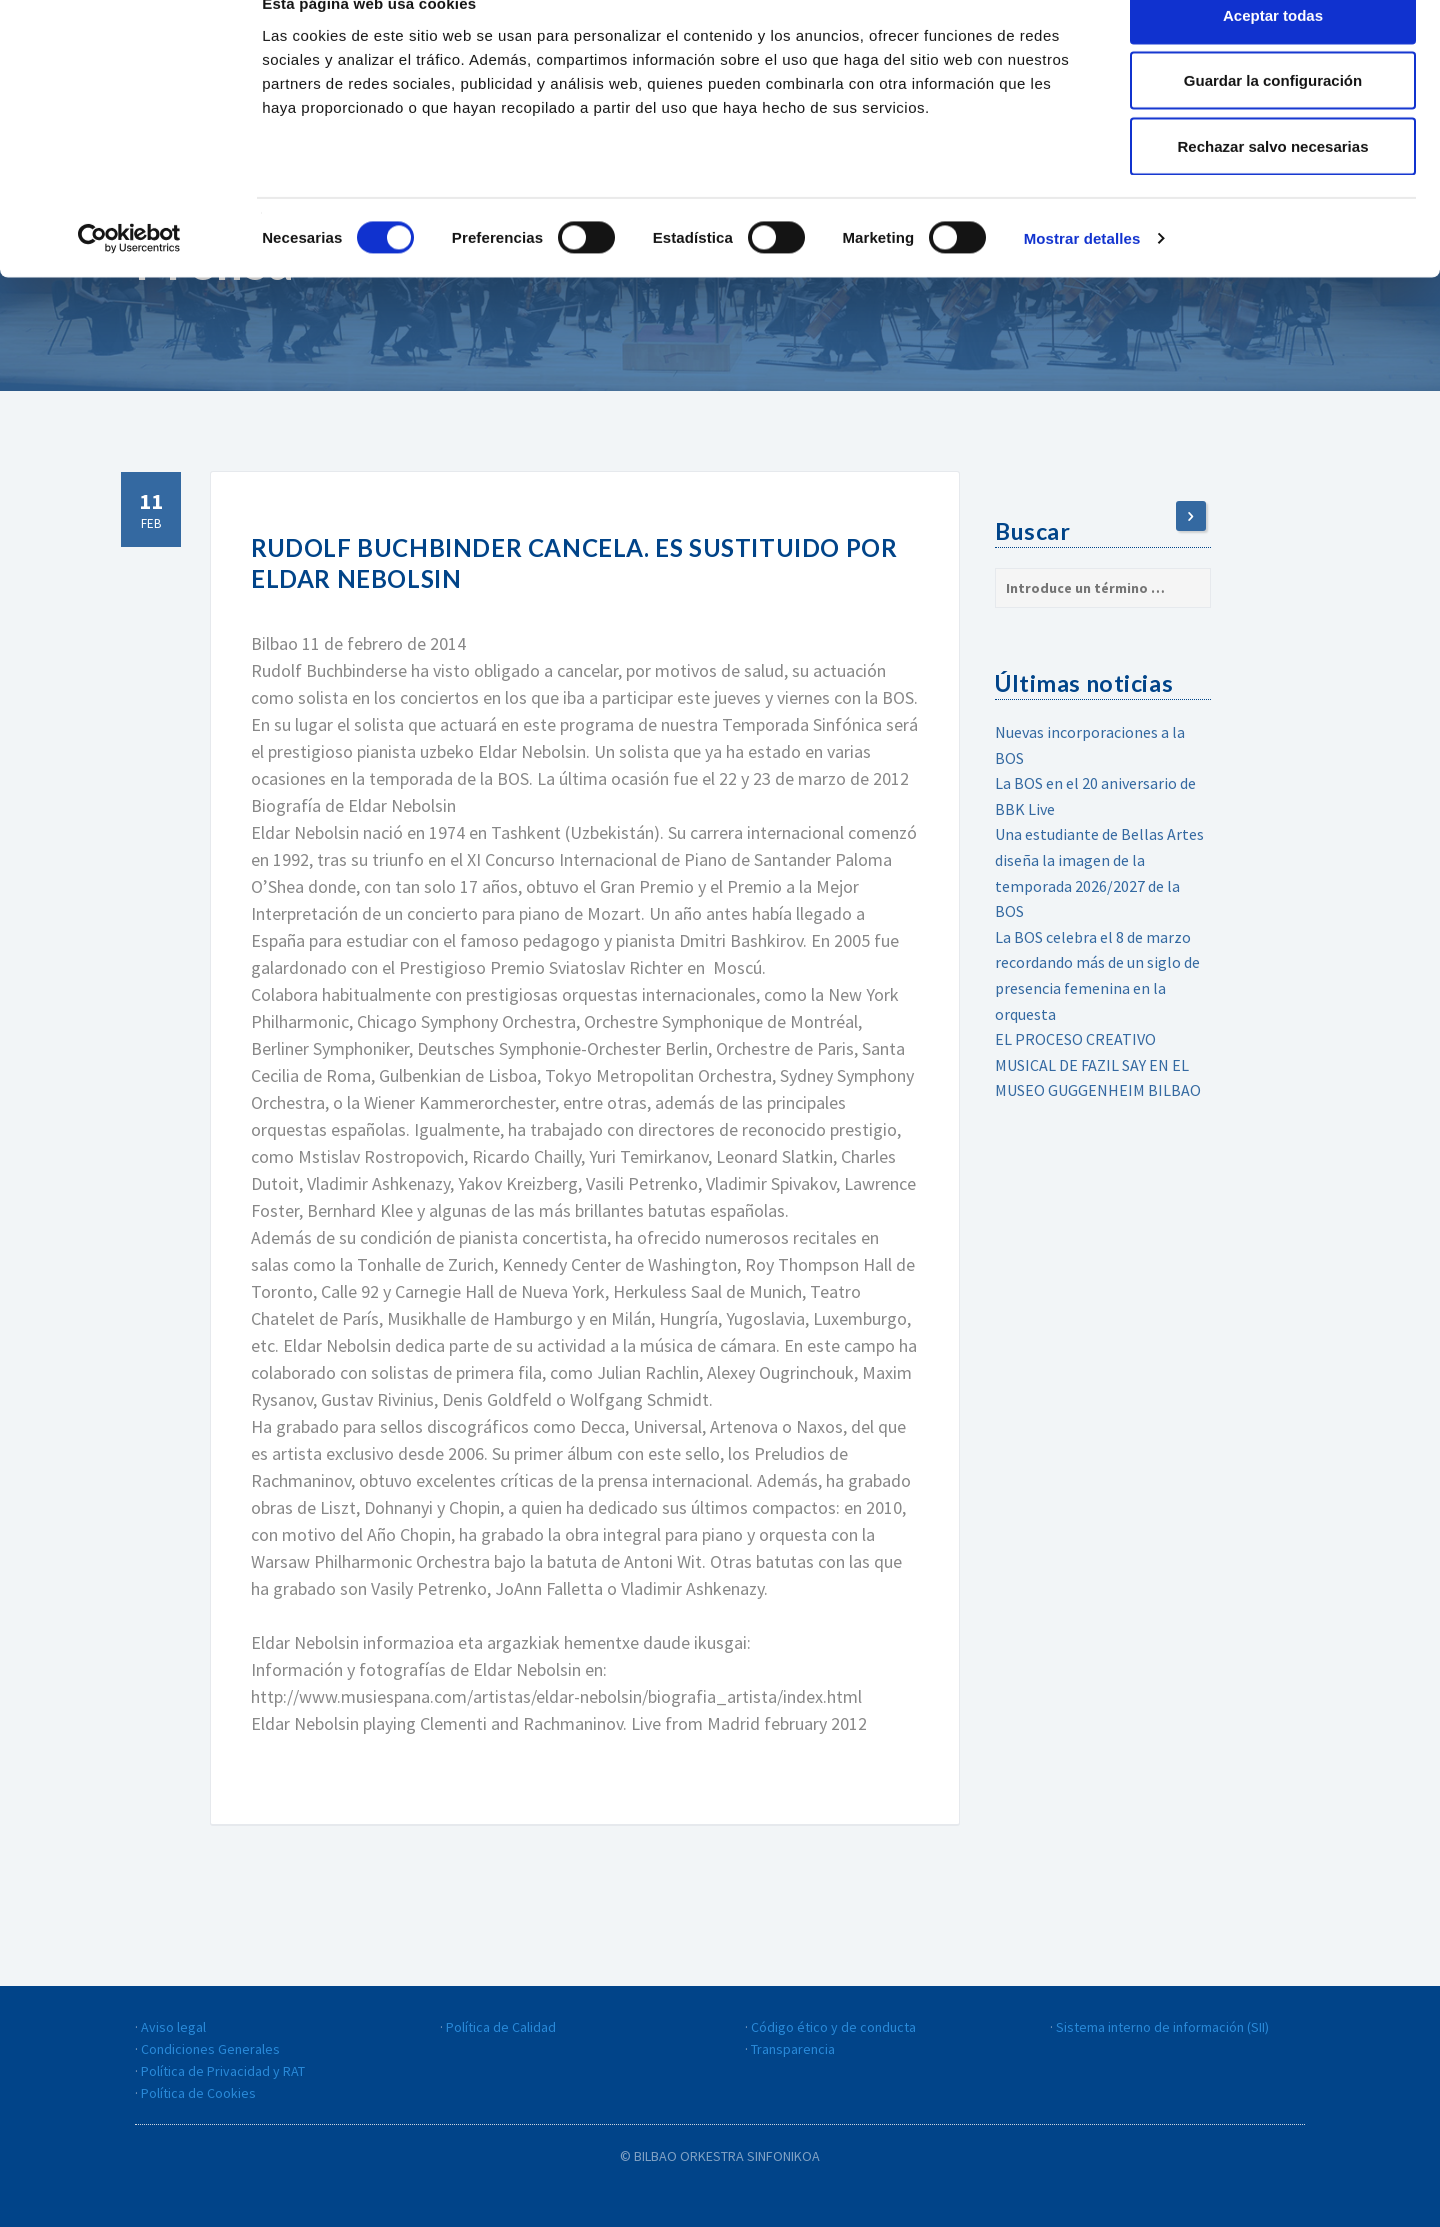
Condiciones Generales (210, 2049)
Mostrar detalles (1082, 275)
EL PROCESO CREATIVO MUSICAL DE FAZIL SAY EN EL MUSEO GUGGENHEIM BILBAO (1098, 1064)
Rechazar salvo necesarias (1273, 183)
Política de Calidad (501, 2027)
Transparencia (793, 2049)
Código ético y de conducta (833, 2027)
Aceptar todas (1273, 52)
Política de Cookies (198, 2093)
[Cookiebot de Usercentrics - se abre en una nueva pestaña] (129, 276)
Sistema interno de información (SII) (1162, 2027)
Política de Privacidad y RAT (223, 2071)
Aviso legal (173, 2027)
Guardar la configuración (1273, 118)
